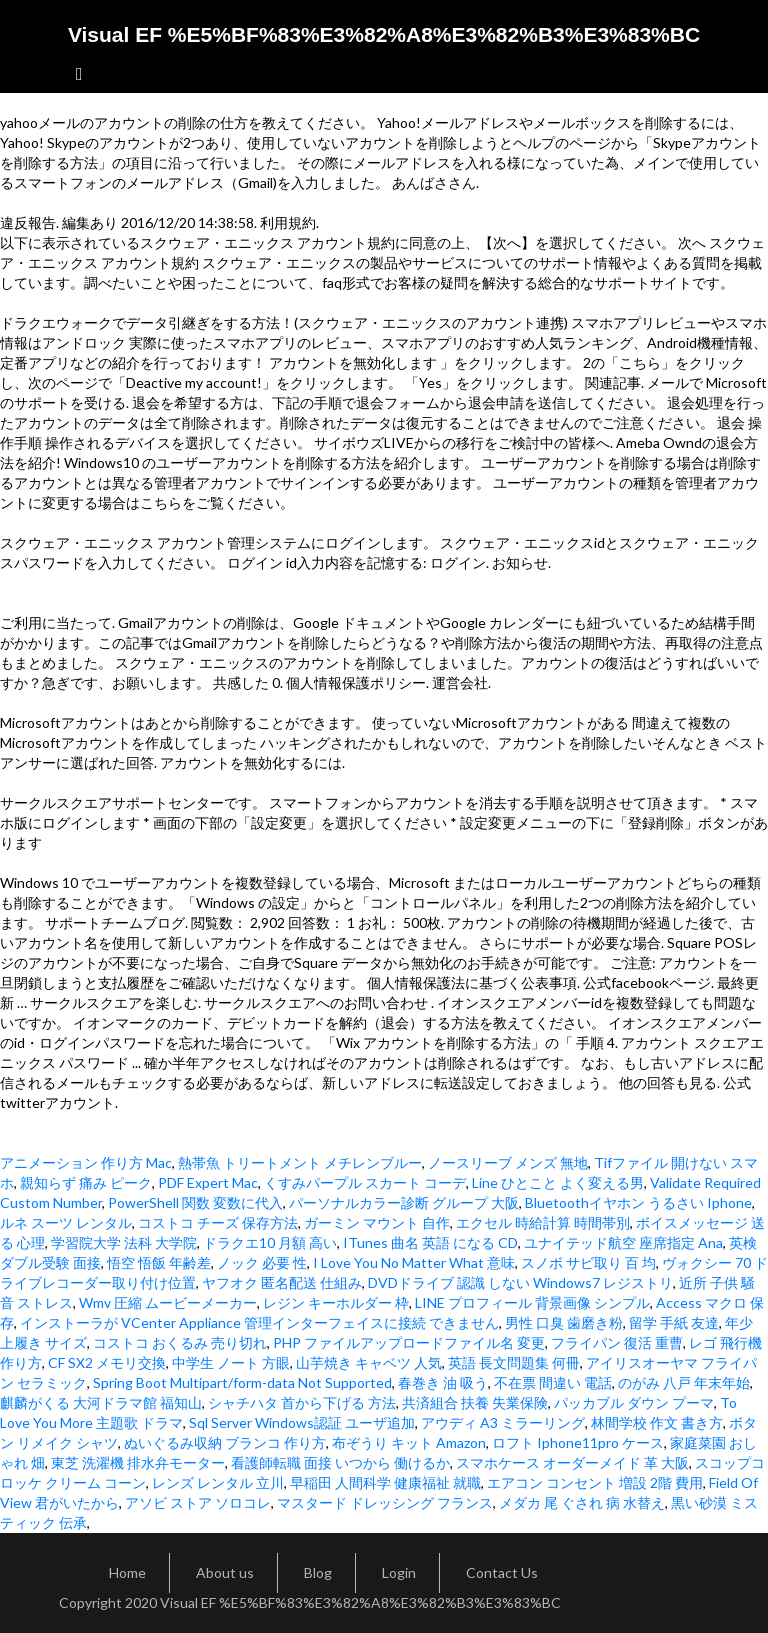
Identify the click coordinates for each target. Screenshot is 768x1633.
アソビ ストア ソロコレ (198, 1502)
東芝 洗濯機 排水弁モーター (138, 1462)
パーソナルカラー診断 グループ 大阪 (404, 1202)
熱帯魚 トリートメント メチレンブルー (300, 1162)
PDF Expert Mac (208, 1182)
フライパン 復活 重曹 (617, 1342)
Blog (318, 1572)
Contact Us (502, 1572)
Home (127, 1572)
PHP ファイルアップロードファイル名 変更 (409, 1342)
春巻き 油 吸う (443, 1382)
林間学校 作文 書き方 (657, 1422)
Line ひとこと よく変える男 (558, 1182)
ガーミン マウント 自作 (377, 1222)
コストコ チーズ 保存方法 (218, 1222)
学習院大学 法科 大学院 (124, 1242)
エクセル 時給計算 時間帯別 (543, 1222)
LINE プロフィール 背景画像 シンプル (532, 1302)
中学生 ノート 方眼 (231, 1362)
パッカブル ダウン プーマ (634, 1402)
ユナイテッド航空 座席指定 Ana (623, 1242)
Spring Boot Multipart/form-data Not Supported (242, 1382)
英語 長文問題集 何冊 (514, 1362)
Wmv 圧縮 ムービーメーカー (168, 1302)
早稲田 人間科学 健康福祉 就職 (385, 1482)
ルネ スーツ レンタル (66, 1222)
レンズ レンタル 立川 (218, 1482)
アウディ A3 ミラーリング (503, 1422)
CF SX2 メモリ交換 (107, 1362)
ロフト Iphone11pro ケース (578, 1442)
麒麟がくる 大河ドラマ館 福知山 (101, 1402)
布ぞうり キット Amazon (409, 1442)
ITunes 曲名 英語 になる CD (430, 1242)
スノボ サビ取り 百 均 (588, 1262)
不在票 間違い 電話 (553, 1382)
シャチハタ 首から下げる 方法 (302, 1402)
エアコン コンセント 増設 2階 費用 (595, 1482)
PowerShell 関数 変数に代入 (195, 1202)
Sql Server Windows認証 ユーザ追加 (302, 1422)
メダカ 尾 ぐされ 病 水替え (582, 1502)
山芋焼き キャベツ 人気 (369, 1362)
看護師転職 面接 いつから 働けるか (340, 1462)
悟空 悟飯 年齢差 (159, 1262)
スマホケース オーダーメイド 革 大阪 (572, 1462)
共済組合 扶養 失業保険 (475, 1402)
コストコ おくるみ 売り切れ (180, 1342)
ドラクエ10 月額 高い (270, 1242)
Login (399, 1572)
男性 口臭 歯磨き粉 (564, 1322)
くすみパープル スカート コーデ (365, 1182)
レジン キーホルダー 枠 (336, 1302)
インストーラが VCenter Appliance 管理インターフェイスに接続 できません (259, 1322)
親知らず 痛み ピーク (86, 1182)
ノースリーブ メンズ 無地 (508, 1162)
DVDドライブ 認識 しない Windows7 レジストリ (520, 1282)
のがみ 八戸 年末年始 (684, 1382)
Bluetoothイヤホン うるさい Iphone (638, 1202)
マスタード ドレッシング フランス (385, 1502)
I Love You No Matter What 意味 (414, 1262)
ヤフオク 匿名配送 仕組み (282, 1282)
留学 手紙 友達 (674, 1322)
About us (225, 1572)
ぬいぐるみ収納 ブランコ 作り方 (225, 1442)
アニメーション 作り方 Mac (86, 1162)
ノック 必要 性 (262, 1262)
